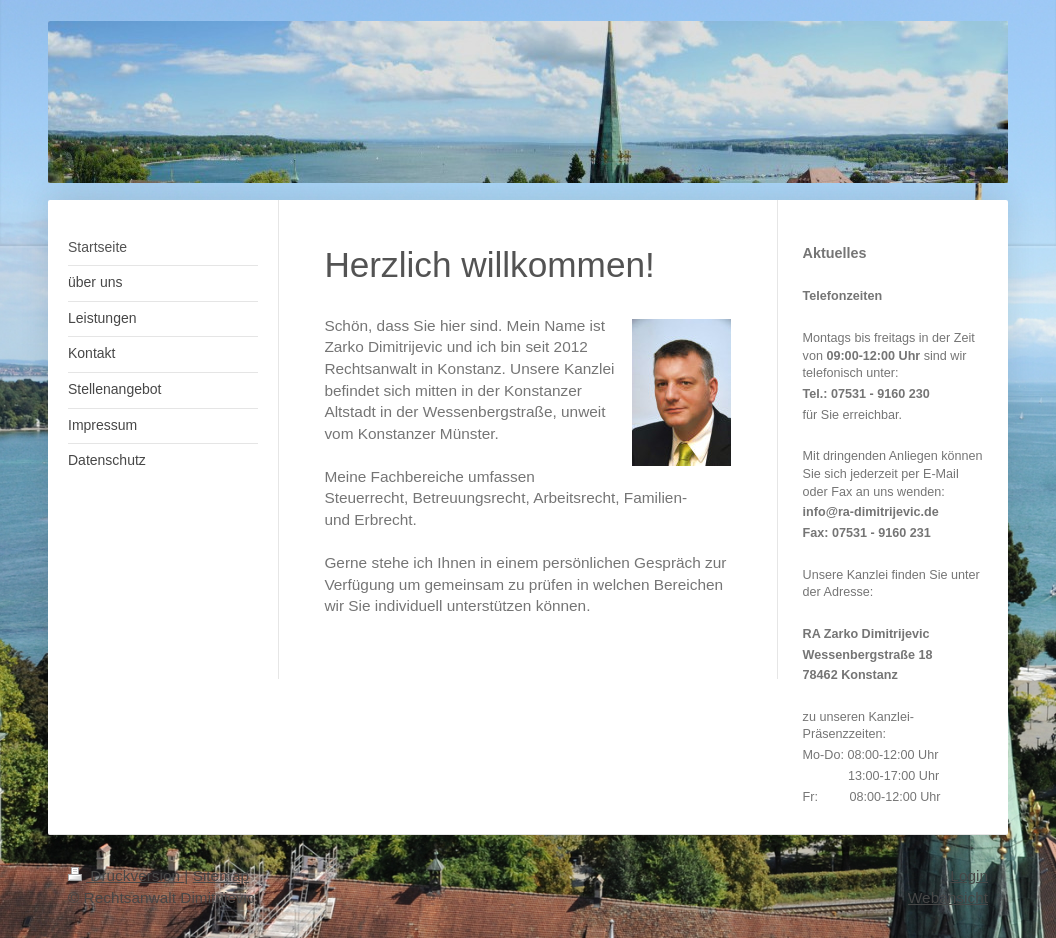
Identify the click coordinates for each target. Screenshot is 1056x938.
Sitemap (221, 875)
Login (969, 875)
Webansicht (948, 897)
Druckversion (126, 875)
